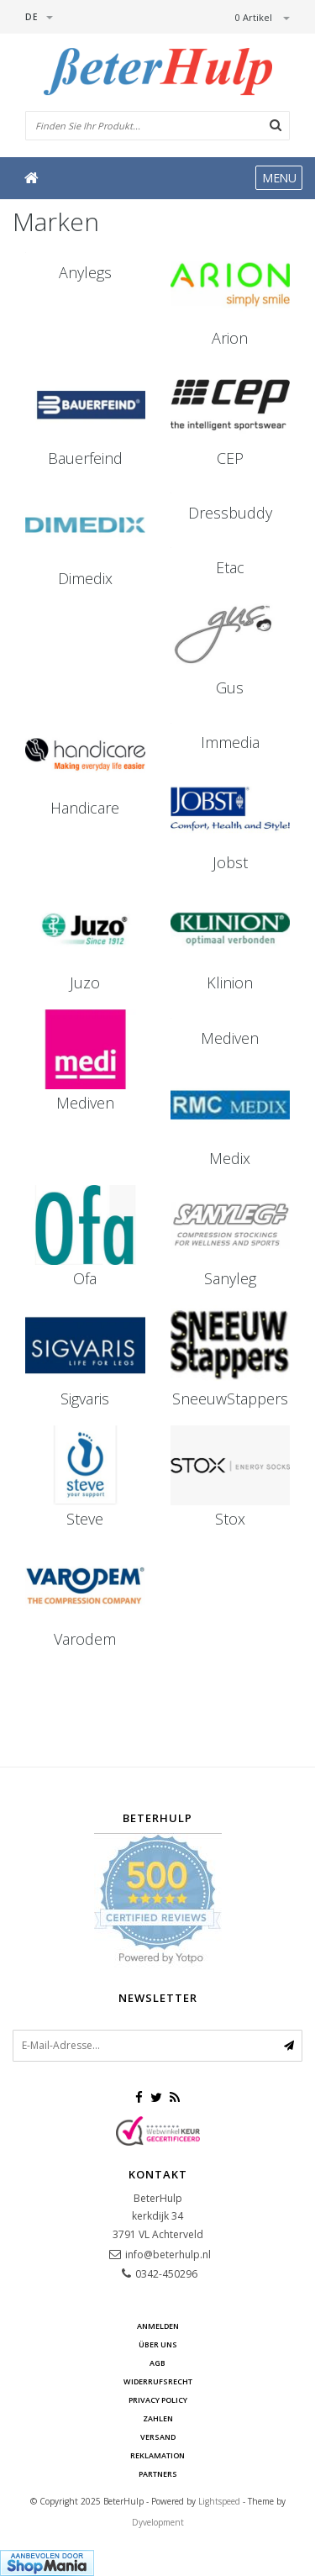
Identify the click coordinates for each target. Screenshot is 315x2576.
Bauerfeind (85, 458)
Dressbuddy (230, 513)
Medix (229, 1158)
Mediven (85, 1103)
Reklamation (157, 2455)
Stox (230, 1519)
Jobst (230, 862)
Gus (230, 687)
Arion (230, 338)
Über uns (158, 2344)
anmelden (158, 2326)
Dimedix (85, 578)
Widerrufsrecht (157, 2381)
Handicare (84, 808)
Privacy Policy (158, 2399)
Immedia (230, 742)
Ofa (85, 1278)
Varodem (85, 1639)
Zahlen (158, 2418)
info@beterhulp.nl (168, 2254)
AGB (157, 2362)
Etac (230, 567)
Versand (158, 2436)
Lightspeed (219, 2501)
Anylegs (85, 272)
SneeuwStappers (230, 1398)
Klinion (230, 982)
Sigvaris (84, 1398)
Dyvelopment (158, 2522)
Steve (84, 1519)
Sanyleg (230, 1278)
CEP (230, 458)
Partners (158, 2473)
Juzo (85, 982)
